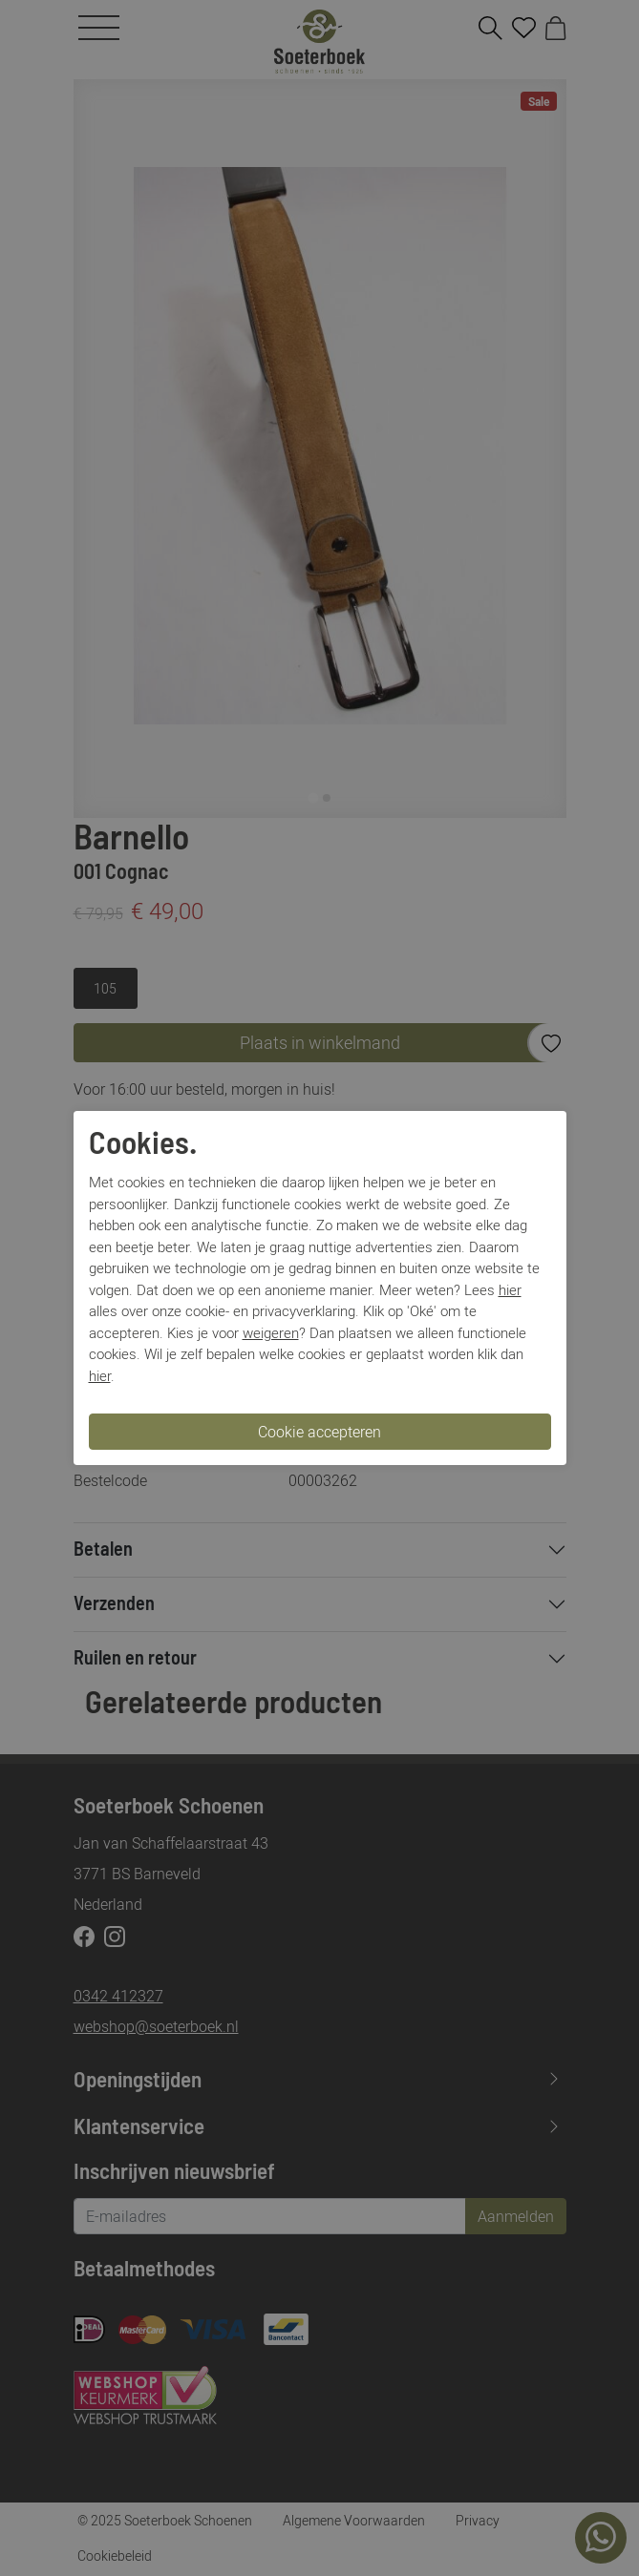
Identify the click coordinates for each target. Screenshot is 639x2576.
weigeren (271, 1332)
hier (510, 1289)
